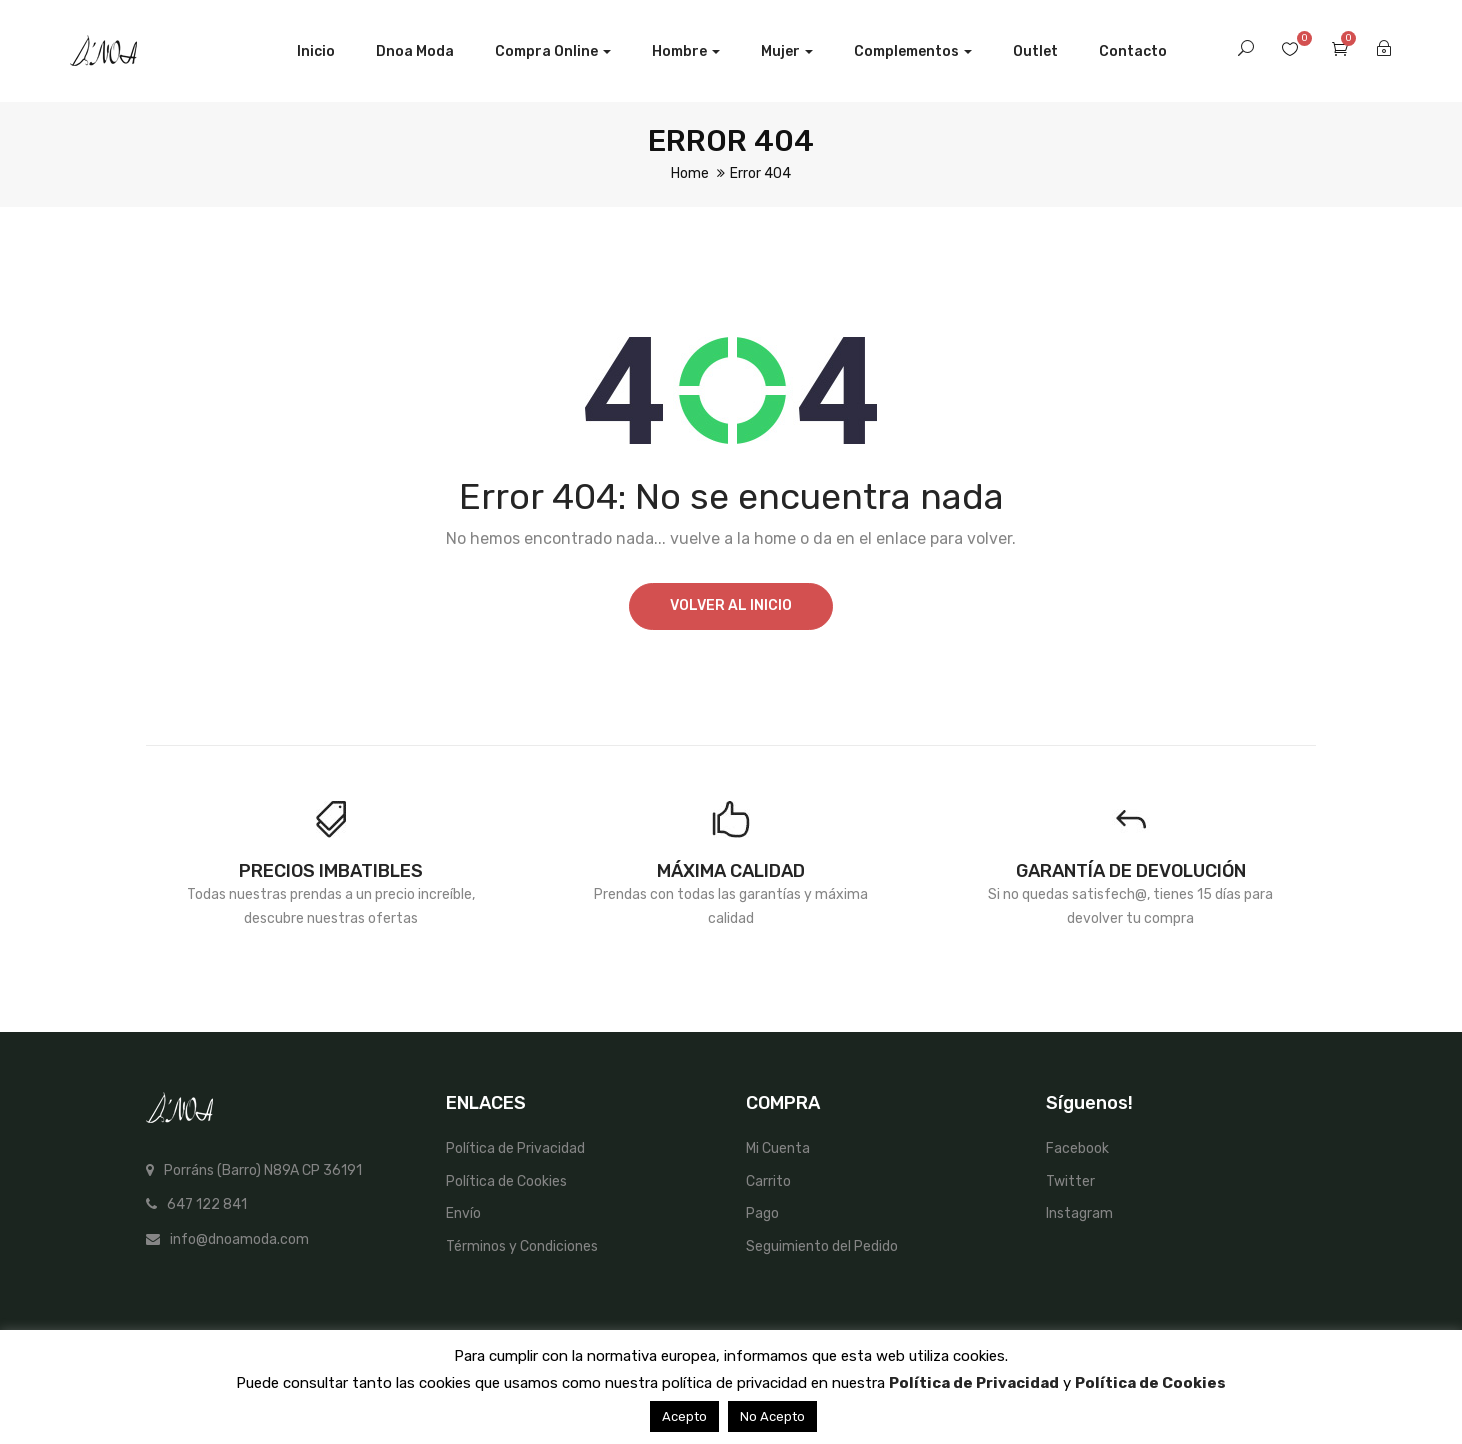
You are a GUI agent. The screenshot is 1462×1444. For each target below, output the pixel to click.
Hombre (686, 51)
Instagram (1079, 1213)
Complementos (913, 51)
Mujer (787, 51)
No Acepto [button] (772, 1416)
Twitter (1070, 1181)
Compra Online (553, 51)
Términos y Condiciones (522, 1246)
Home (690, 173)
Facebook (1077, 1148)
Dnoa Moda (415, 51)
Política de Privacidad (515, 1148)
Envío (463, 1213)
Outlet (1035, 51)
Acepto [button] (684, 1416)
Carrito (768, 1181)
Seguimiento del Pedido (822, 1246)
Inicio (316, 51)
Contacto (1133, 51)
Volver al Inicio (731, 605)
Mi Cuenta (778, 1148)
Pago (762, 1213)
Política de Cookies (506, 1181)
